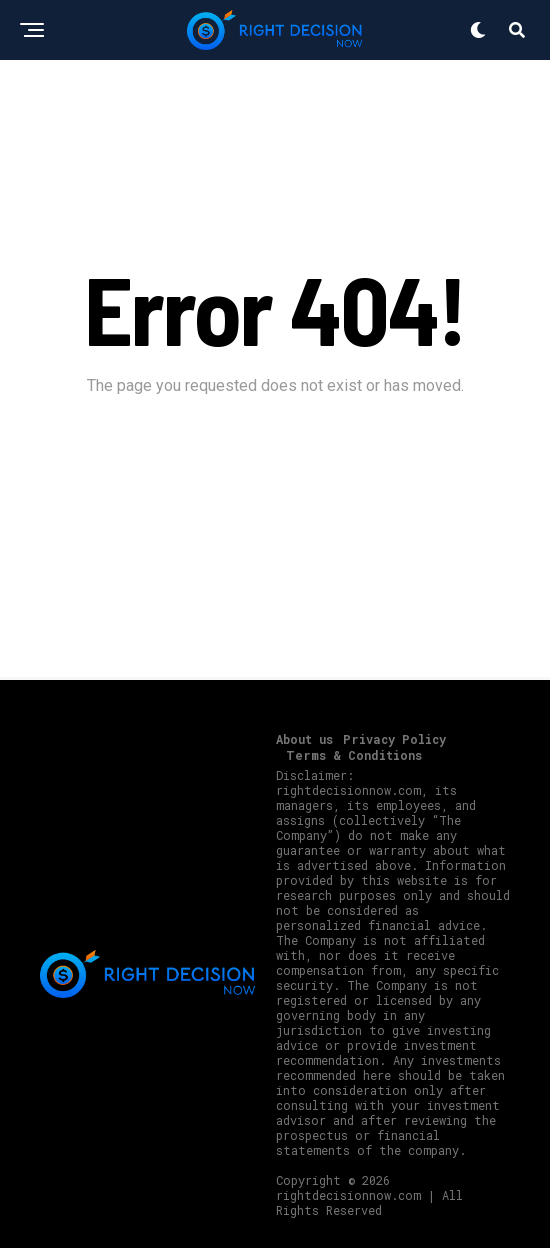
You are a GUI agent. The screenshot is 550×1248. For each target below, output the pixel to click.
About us (304, 739)
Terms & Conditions (354, 755)
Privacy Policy (394, 739)
